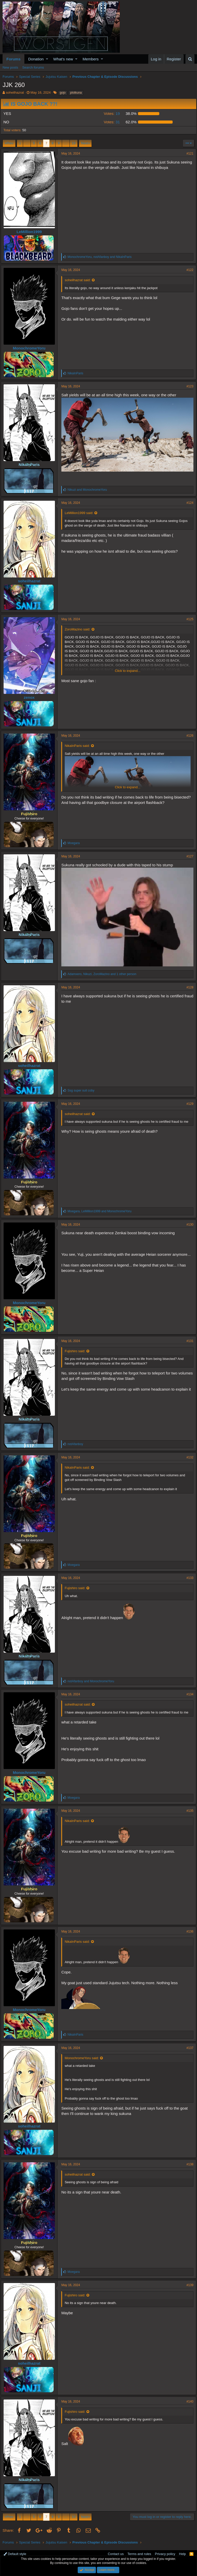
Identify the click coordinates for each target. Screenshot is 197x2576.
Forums (13, 59)
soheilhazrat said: (79, 280)
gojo (63, 92)
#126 (188, 735)
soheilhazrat (15, 92)
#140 (188, 2399)
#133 (188, 1575)
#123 (188, 386)
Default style (15, 2551)
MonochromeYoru (31, 348)
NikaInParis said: (79, 746)
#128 (188, 985)
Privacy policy (165, 2551)
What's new (63, 59)
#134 (188, 1692)
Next (84, 143)
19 (73, 143)
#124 (188, 503)
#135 (188, 1808)
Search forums (33, 67)
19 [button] (111, 113)
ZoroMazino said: (79, 629)
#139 (188, 2282)
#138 (188, 2162)
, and (101, 257)
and (89, 490)
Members (91, 59)
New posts (10, 67)
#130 (188, 1222)
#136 (188, 1929)
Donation (36, 59)
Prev (9, 143)
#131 (188, 1338)
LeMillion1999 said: (80, 513)
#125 (188, 619)
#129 (188, 1101)
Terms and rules (139, 2551)
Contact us (116, 2551)
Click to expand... (128, 671)
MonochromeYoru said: (83, 2055)
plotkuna (76, 92)
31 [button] (111, 122)
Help (182, 2551)
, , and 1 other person (103, 971)
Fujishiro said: (76, 1348)
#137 (188, 2045)
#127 (188, 856)
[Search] (189, 59)
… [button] (26, 143)
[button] (47, 59)
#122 (188, 270)
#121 (188, 153)
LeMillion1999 (30, 232)
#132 (188, 1454)
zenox (30, 697)
